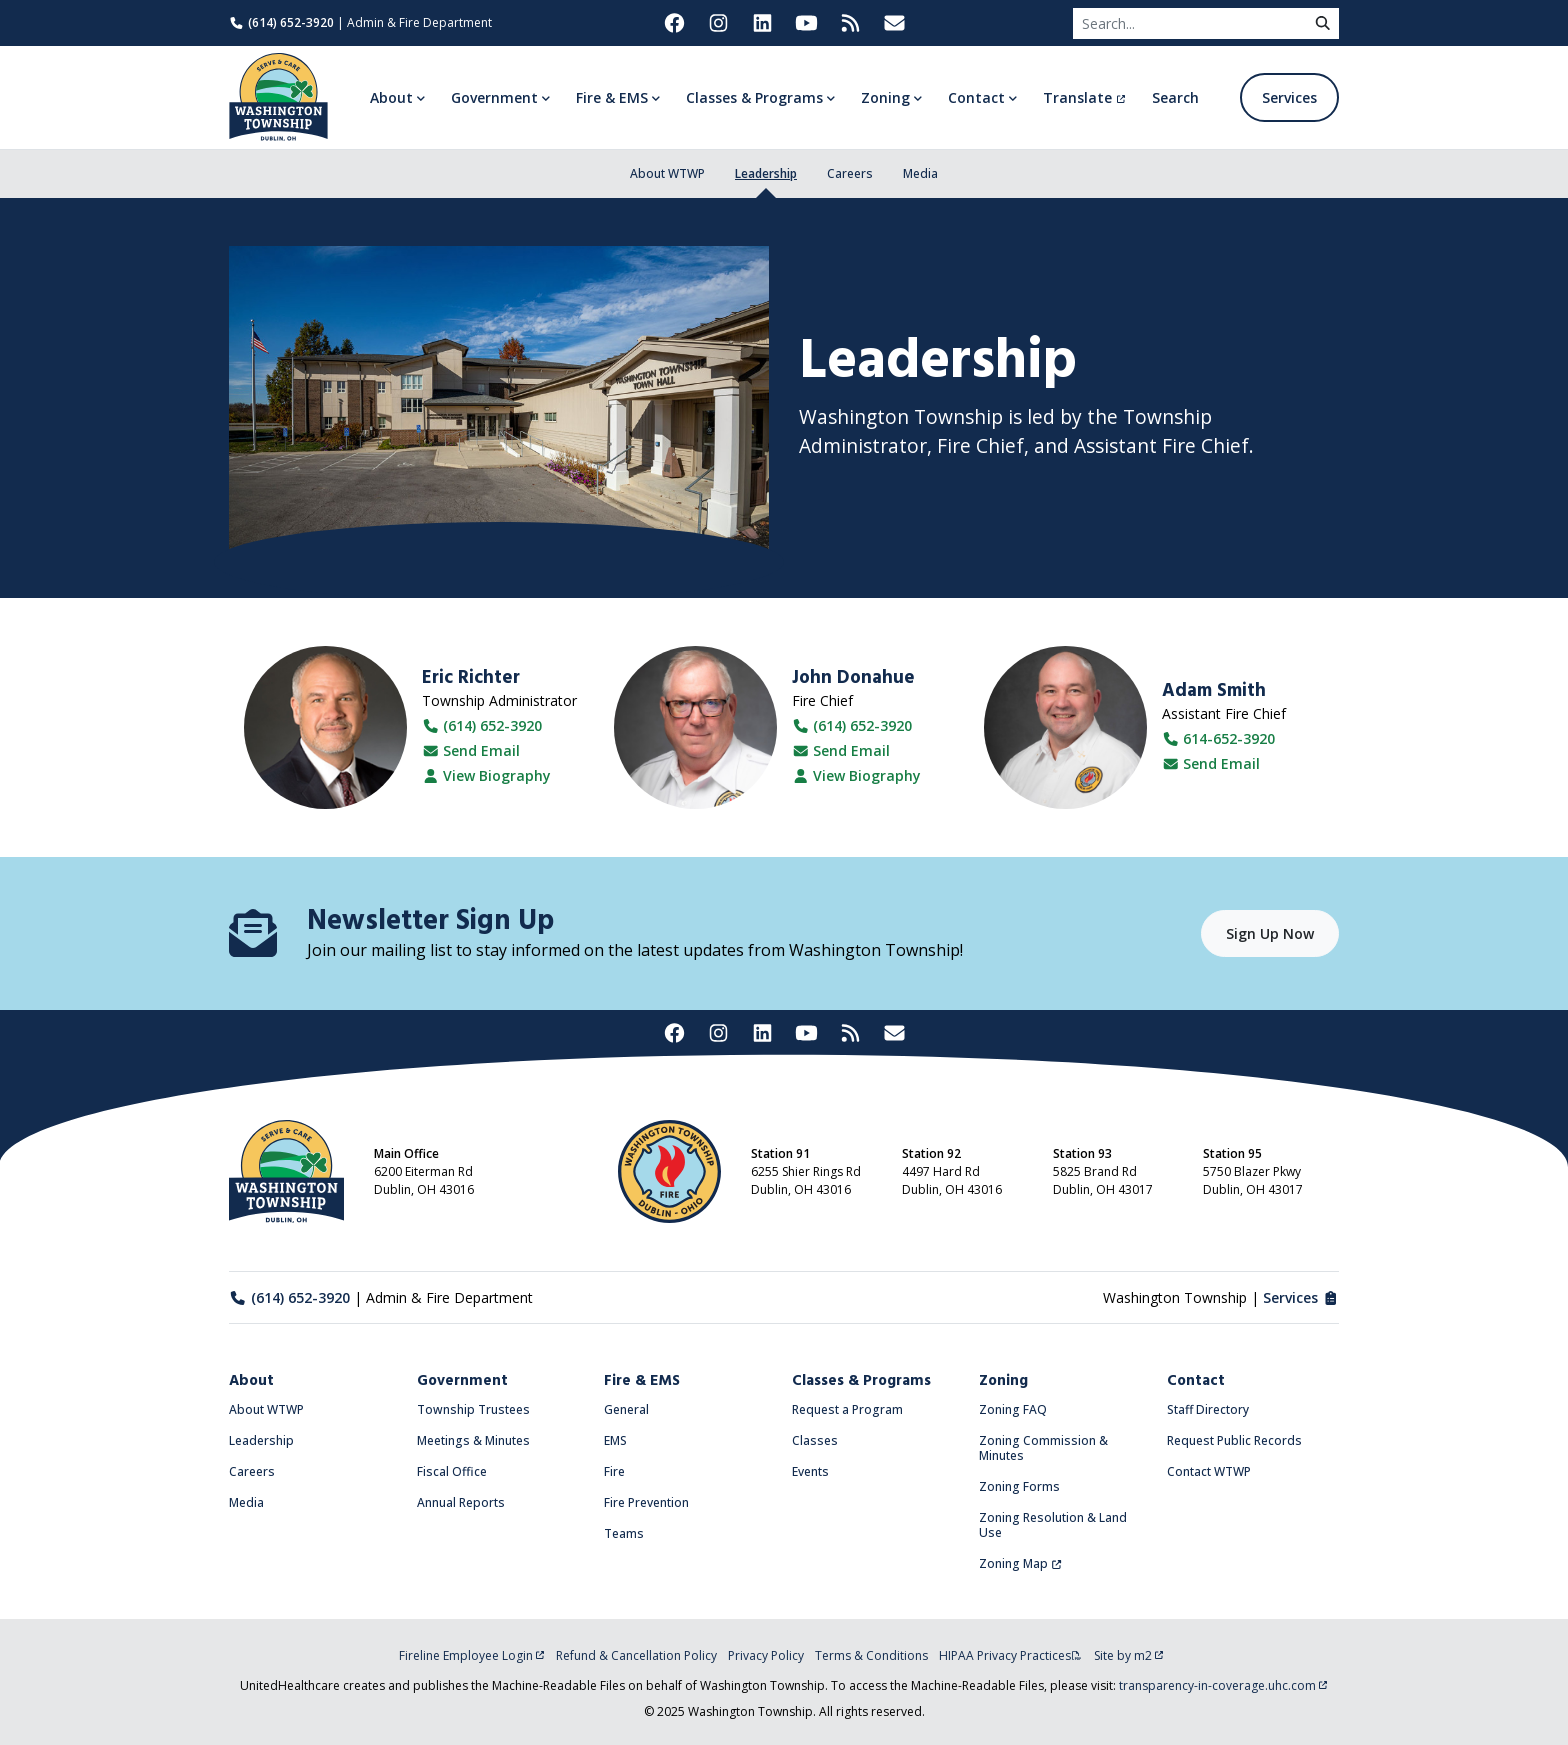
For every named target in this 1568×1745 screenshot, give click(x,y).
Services (1289, 97)
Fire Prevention (646, 1502)
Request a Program (847, 1409)
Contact (1196, 1381)
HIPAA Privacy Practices (1010, 1655)
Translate (1084, 97)
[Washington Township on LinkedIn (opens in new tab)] (762, 23)
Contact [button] (976, 97)
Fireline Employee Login (472, 1655)
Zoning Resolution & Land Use (1053, 1525)
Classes (815, 1440)
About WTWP (667, 173)
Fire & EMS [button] (612, 97)
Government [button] (494, 97)
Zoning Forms (1019, 1486)
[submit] (1323, 23)
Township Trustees (473, 1409)
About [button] (391, 97)
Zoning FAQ (1013, 1409)
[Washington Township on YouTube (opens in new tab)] (806, 23)
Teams (624, 1533)
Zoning (1003, 1381)
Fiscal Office (452, 1471)
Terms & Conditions (871, 1655)
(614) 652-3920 (281, 22)
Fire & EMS (642, 1381)
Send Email (471, 751)
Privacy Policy (766, 1655)
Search (1175, 97)
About (251, 1381)
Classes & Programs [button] (754, 97)
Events (810, 1471)
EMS (615, 1440)
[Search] (1190, 23)
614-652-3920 (1219, 738)
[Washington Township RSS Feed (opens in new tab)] (850, 23)
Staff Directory (1208, 1409)
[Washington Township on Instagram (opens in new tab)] (718, 23)
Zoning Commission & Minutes (1043, 1448)
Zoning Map (1020, 1563)
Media (920, 173)
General (626, 1409)
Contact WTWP (1209, 1471)
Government (462, 1381)
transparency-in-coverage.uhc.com (1223, 1685)
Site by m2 (1129, 1655)
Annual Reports (461, 1502)
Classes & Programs (861, 1381)
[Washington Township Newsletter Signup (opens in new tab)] (894, 23)
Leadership (766, 173)
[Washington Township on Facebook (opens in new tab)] (674, 23)
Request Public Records (1234, 1440)
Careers (850, 173)
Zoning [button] (885, 97)
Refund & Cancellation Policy (636, 1655)
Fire (614, 1471)
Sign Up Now (1270, 933)
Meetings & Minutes (473, 1440)
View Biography (487, 776)
